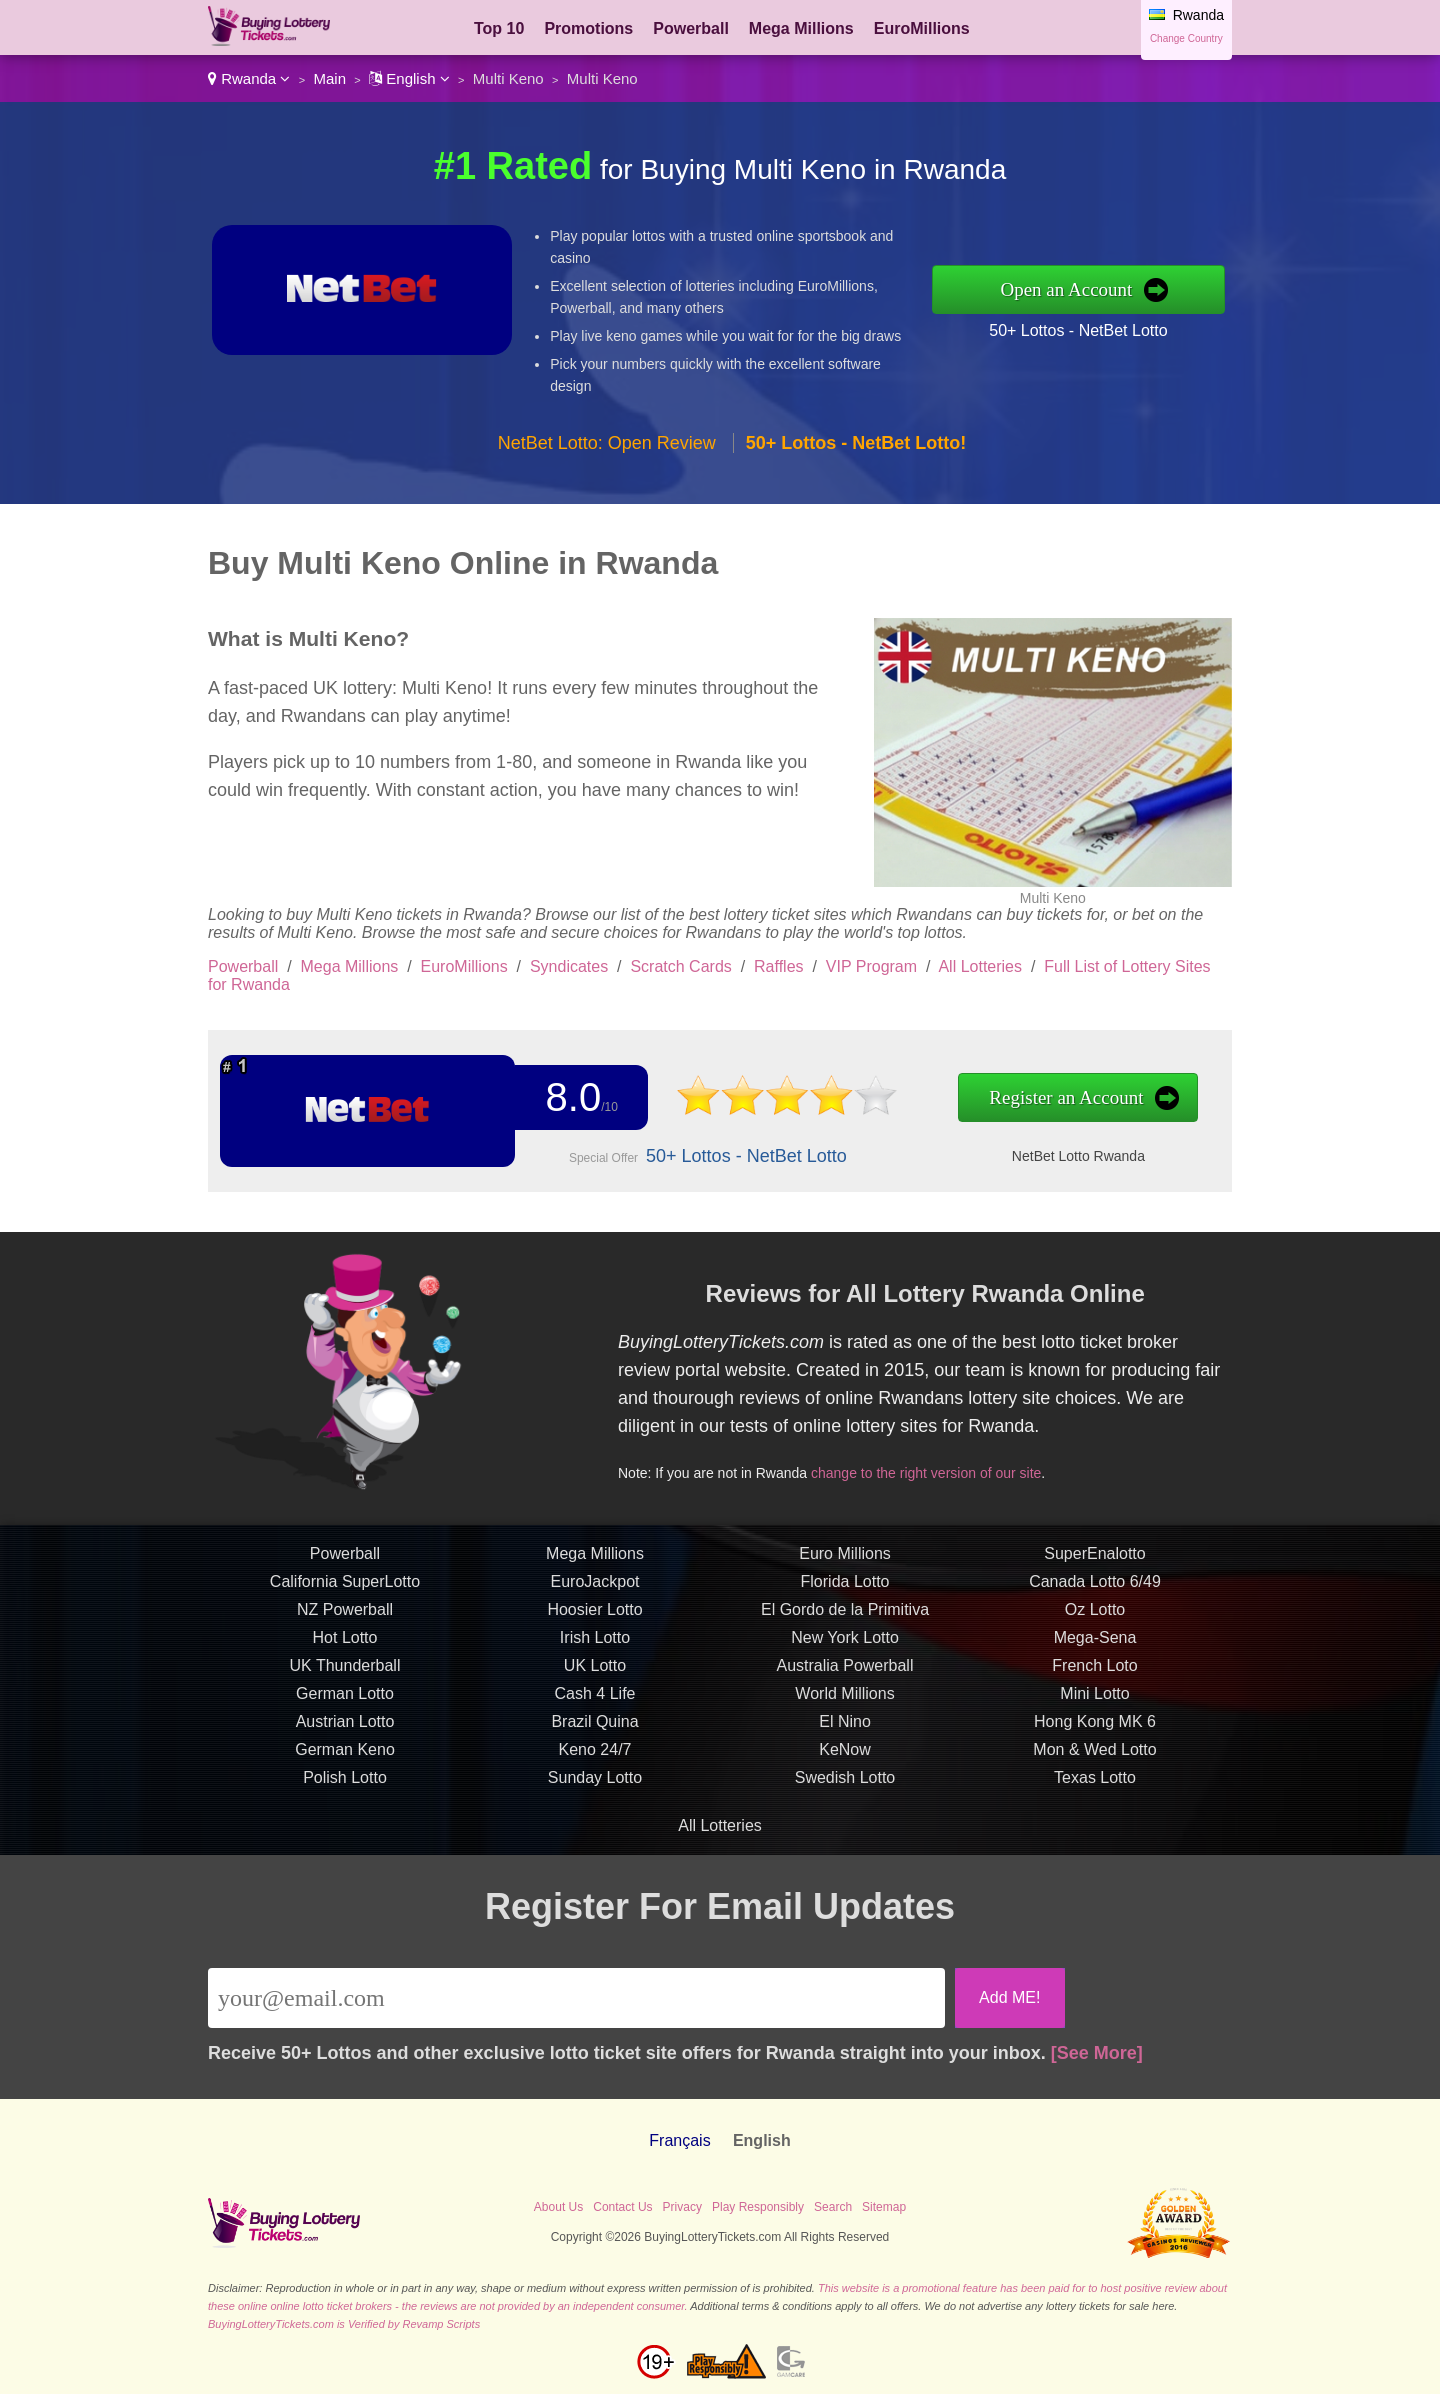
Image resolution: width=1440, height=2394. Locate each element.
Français (679, 2140)
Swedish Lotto (845, 1787)
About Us (558, 2207)
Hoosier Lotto (594, 1619)
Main (330, 78)
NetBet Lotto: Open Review (607, 443)
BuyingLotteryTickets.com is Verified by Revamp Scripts (344, 2324)
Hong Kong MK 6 (1095, 1731)
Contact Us (622, 2207)
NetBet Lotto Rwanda (1054, 1154)
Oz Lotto (1095, 1619)
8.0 (569, 1098)
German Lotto (345, 1703)
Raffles (779, 966)
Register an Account (1043, 1098)
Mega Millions (801, 28)
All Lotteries (980, 966)
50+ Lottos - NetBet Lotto (1078, 330)
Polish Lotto (345, 1787)
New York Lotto (845, 1647)
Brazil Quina (594, 1731)
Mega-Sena (1095, 1647)
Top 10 (499, 28)
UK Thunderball (345, 1675)
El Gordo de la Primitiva (845, 1619)
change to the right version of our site (935, 1469)
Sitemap (884, 2207)
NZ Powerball (345, 1619)
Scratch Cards (680, 966)
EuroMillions (922, 28)
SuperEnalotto (1094, 1563)
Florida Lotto (845, 1591)
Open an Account (1066, 289)
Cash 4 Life (595, 1703)
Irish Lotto (595, 1647)
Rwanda (249, 78)
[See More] (1097, 2053)
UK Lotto (595, 1675)
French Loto (1094, 1675)
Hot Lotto (345, 1647)
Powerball (691, 28)
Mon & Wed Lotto (1094, 1759)
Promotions (588, 28)
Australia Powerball (845, 1675)
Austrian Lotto (345, 1731)
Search (833, 2207)
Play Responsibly (758, 2207)
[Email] (576, 1998)
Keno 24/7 (595, 1759)
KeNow (845, 1759)
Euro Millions (845, 1563)
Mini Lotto (1094, 1703)
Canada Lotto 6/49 (1095, 1591)
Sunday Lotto (595, 1787)
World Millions (844, 1703)
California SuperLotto (345, 1591)
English (409, 78)
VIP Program (871, 966)
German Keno (345, 1759)
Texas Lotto (1095, 1787)
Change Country (1186, 38)
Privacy (682, 2207)
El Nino (845, 1731)
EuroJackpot (595, 1591)
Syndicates (569, 966)
